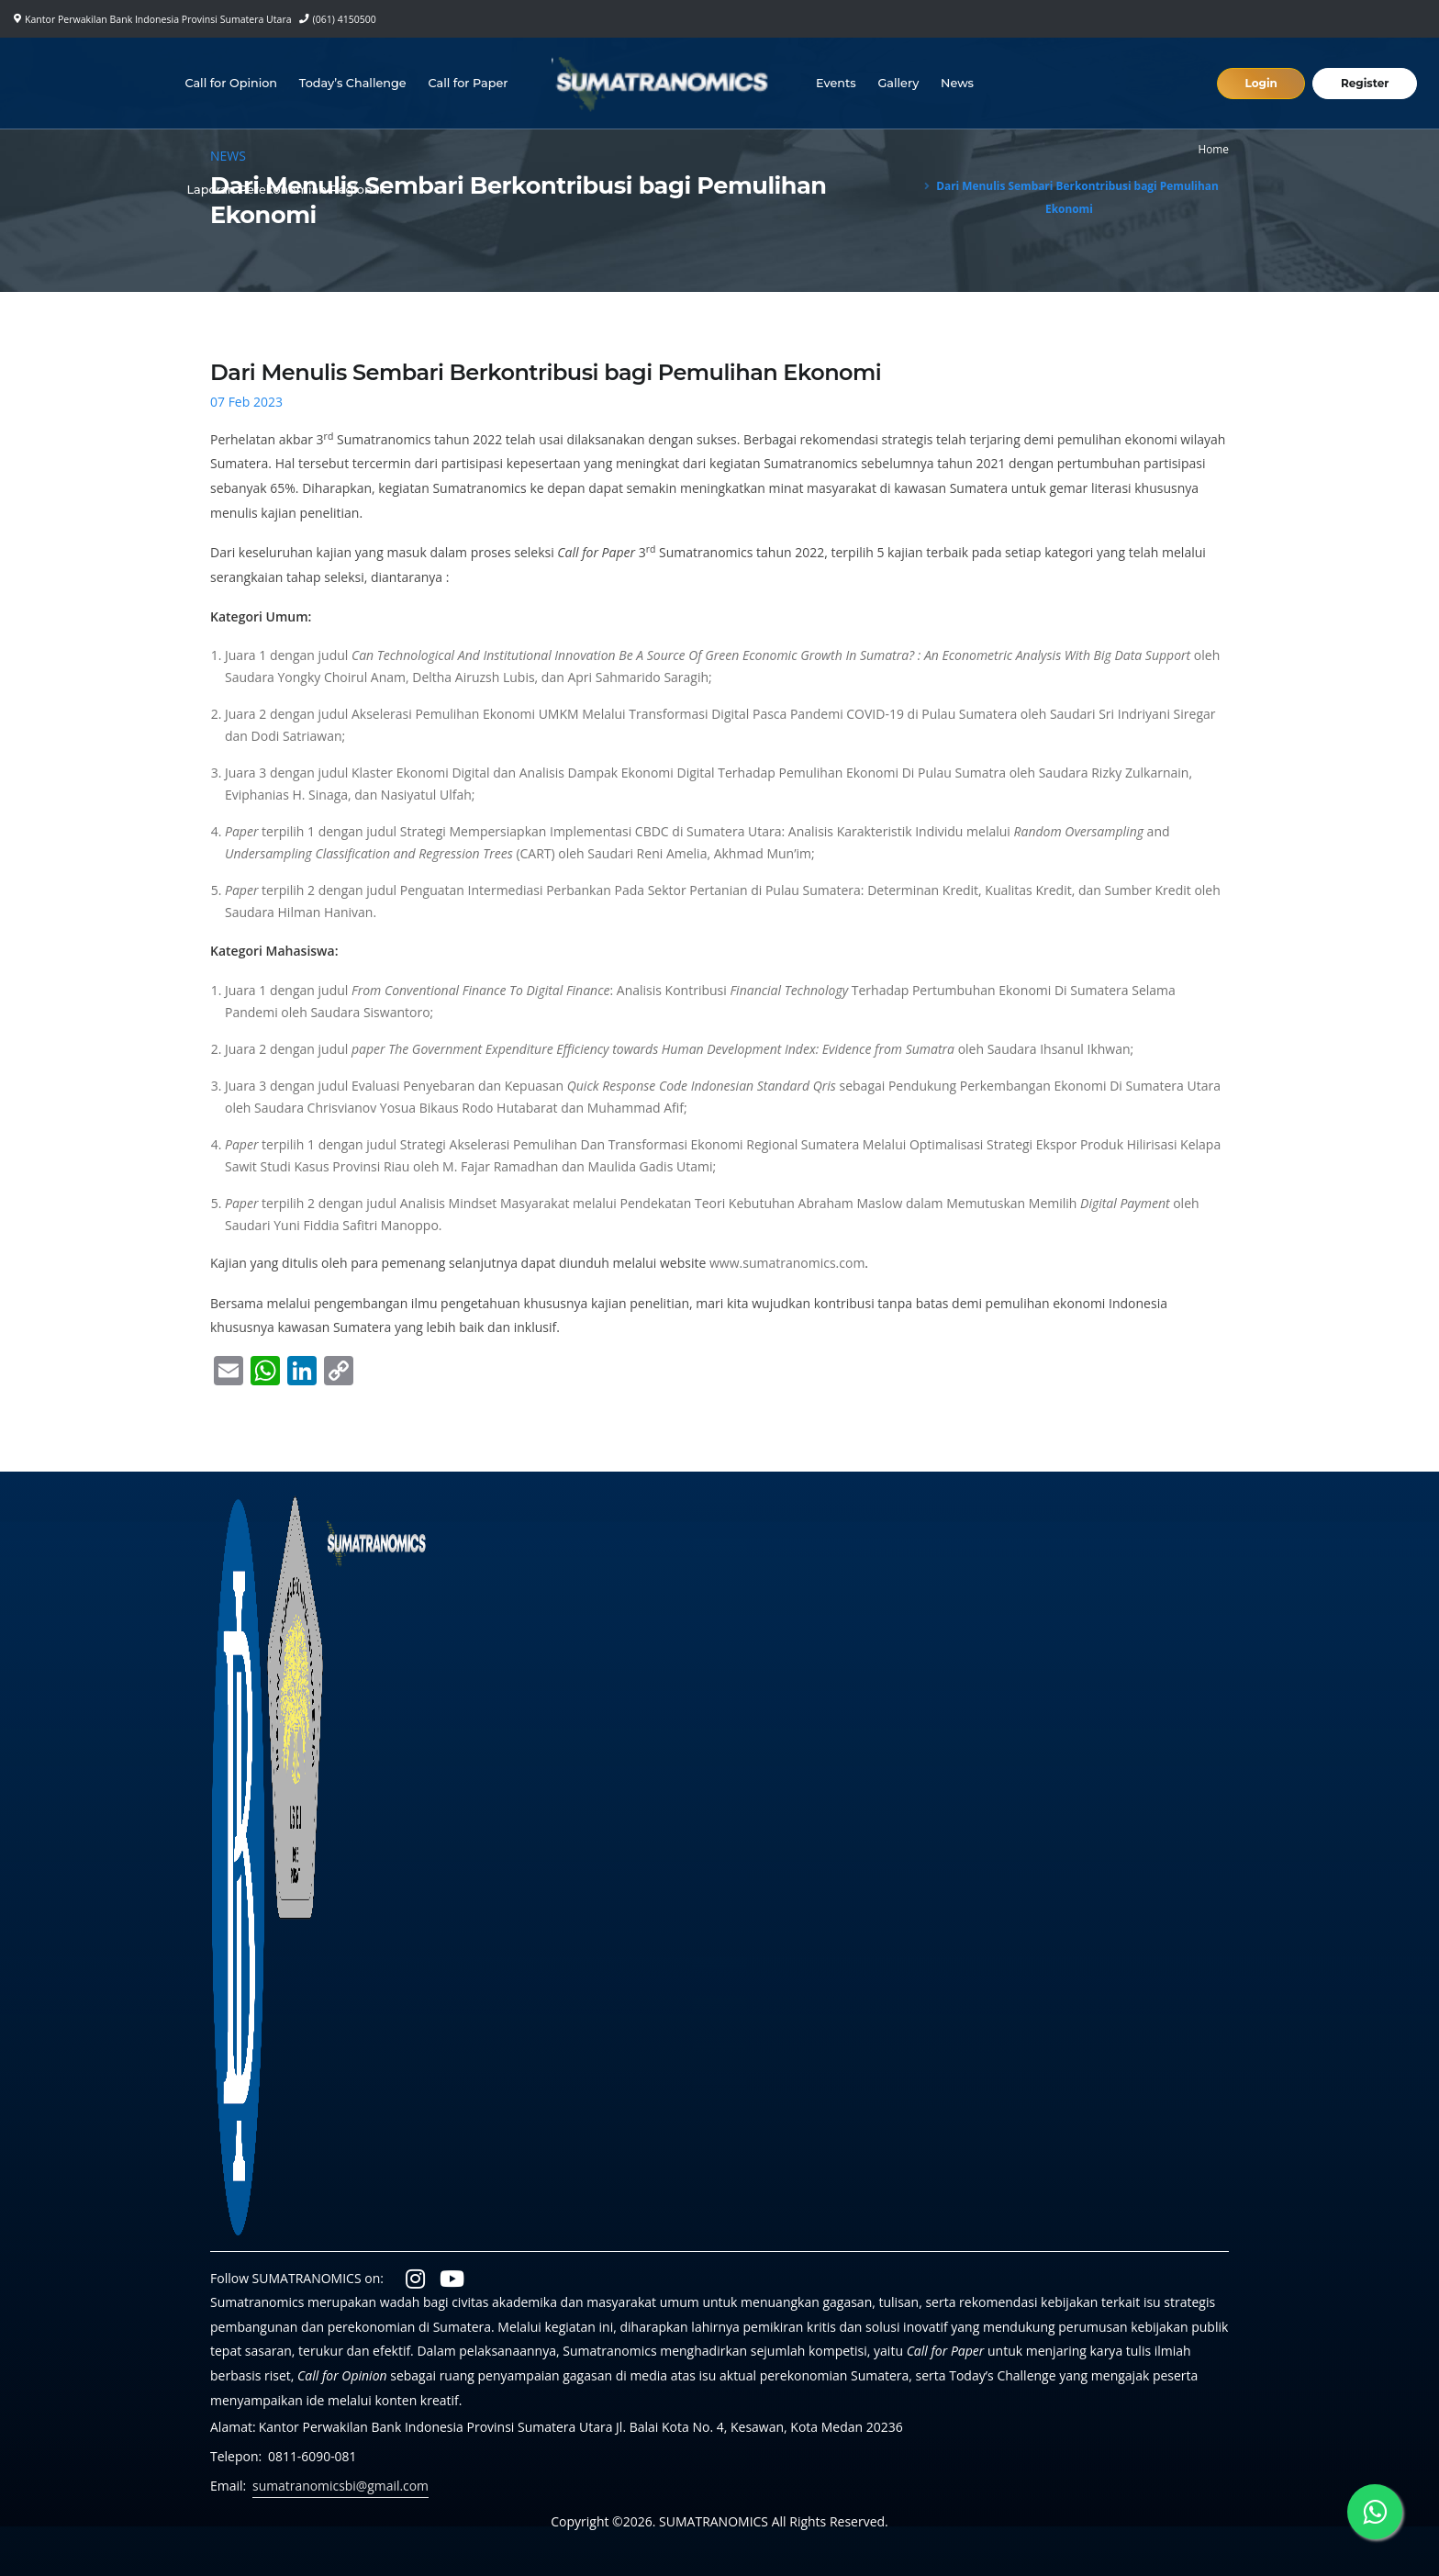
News (957, 83)
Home (1213, 148)
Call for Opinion (231, 83)
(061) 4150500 (344, 19)
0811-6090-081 (312, 2456)
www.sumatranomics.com (787, 1262)
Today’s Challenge (353, 83)
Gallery (899, 83)
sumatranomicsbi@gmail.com (340, 2485)
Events (836, 83)
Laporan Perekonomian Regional (285, 189)
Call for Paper (468, 83)
